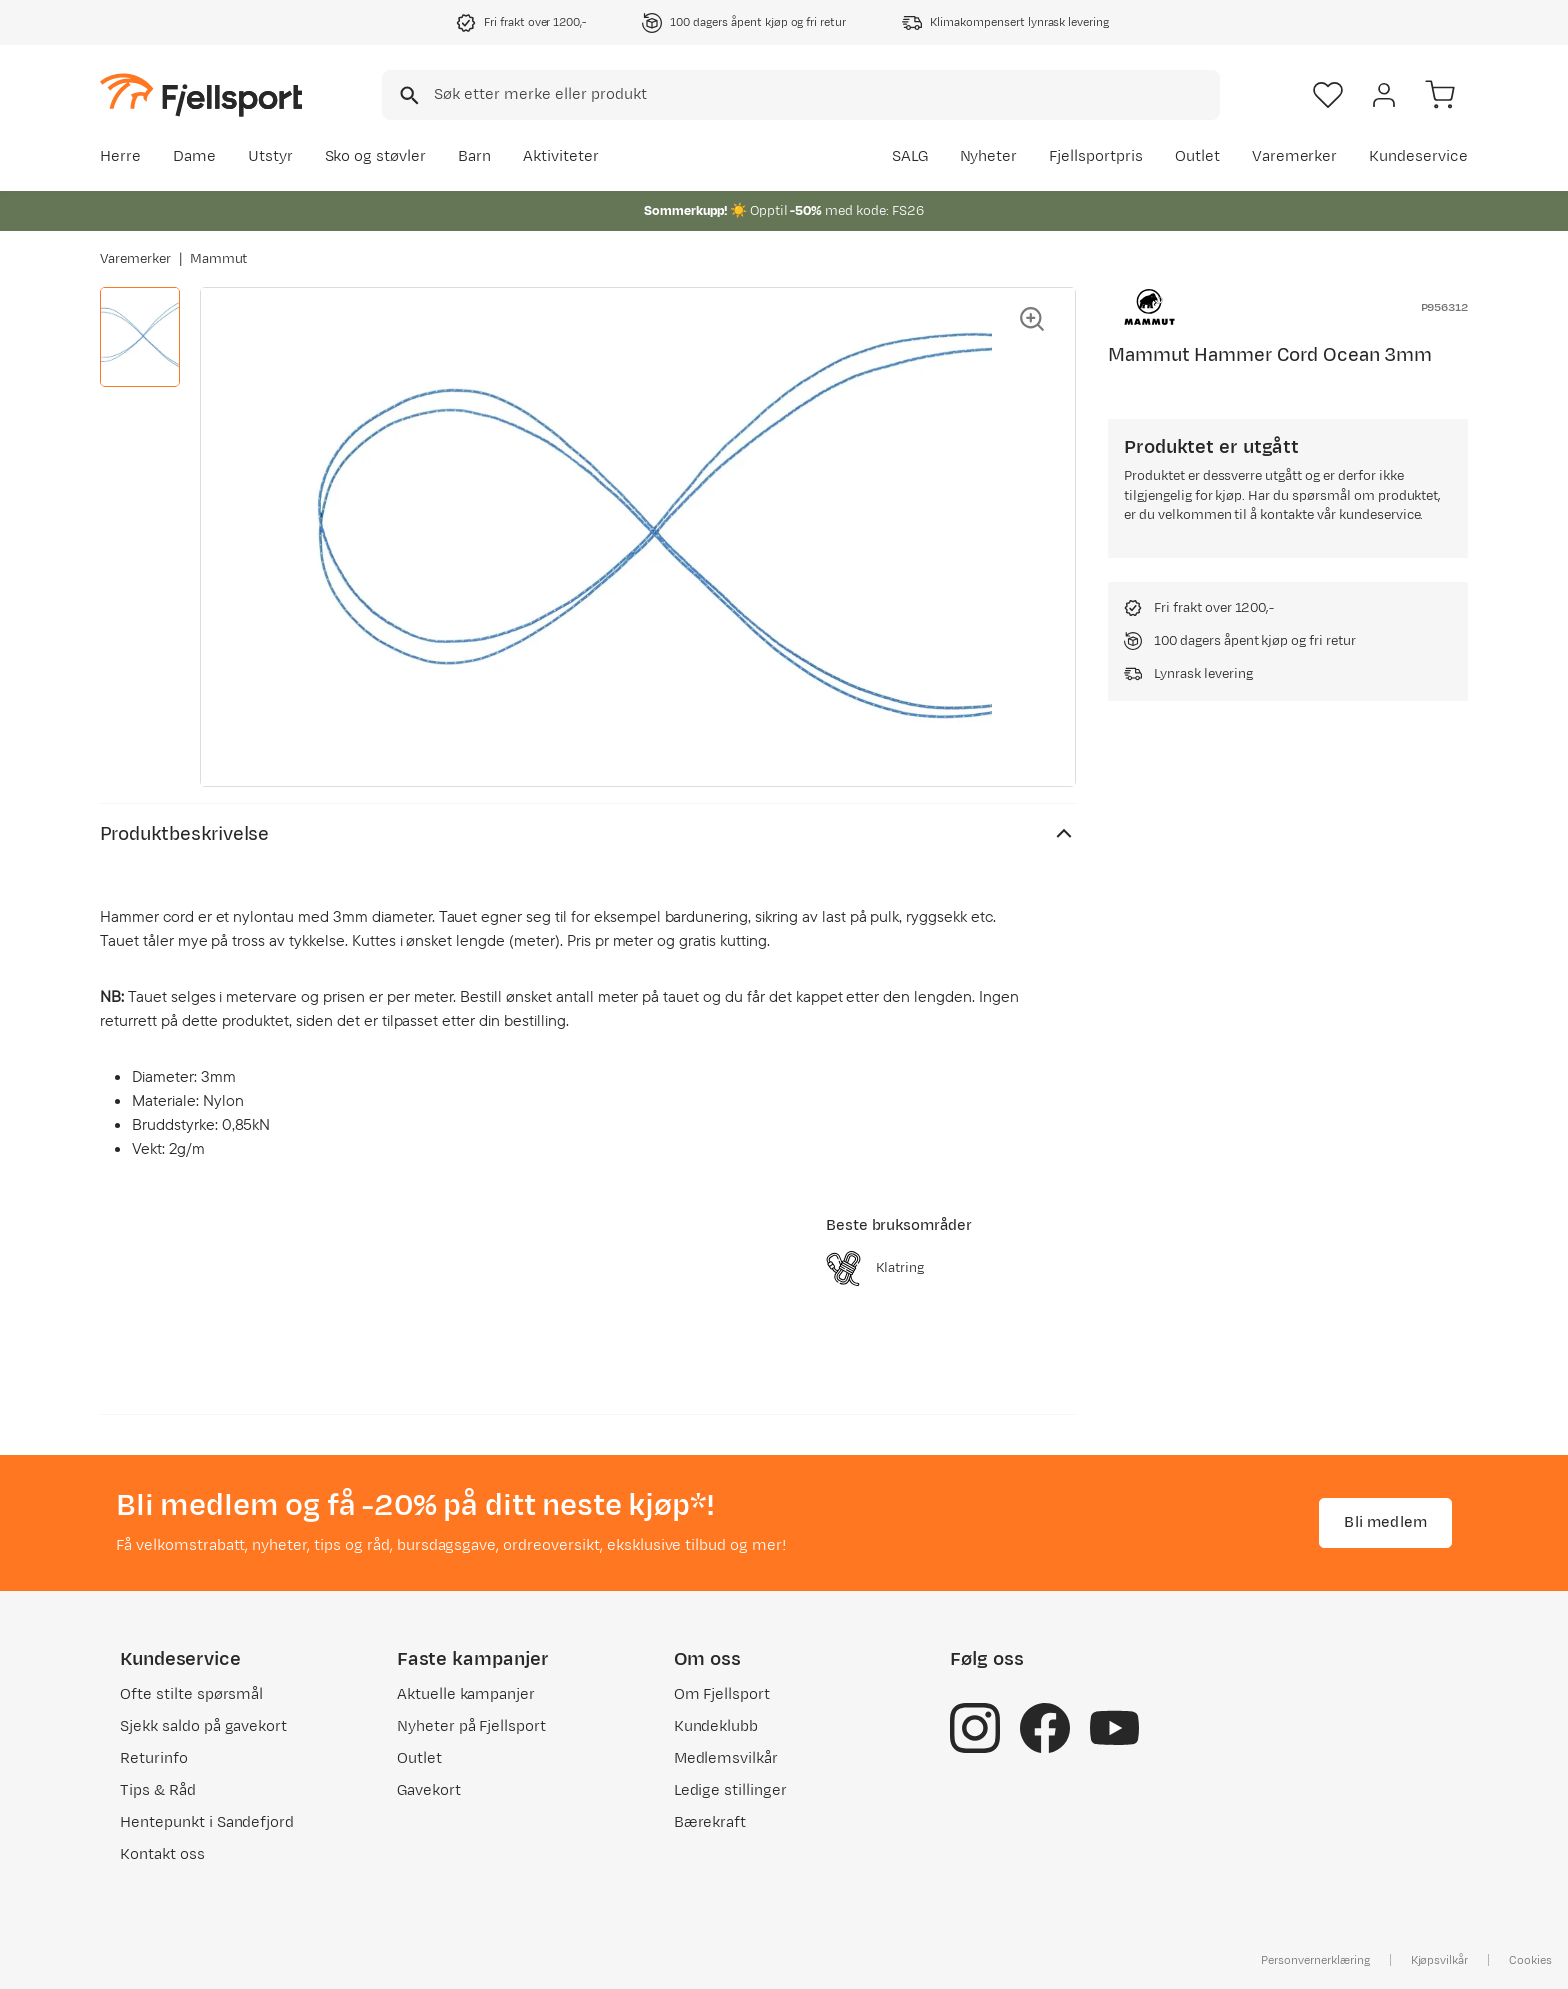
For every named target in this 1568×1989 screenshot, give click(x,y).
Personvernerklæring (1315, 1960)
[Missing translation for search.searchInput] (407, 95)
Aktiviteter (561, 156)
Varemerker (1295, 156)
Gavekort (429, 1790)
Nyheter (989, 156)
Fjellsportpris (1096, 156)
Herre (120, 156)
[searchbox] (825, 95)
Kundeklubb (716, 1726)
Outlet (1197, 156)
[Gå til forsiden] (201, 94)
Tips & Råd (158, 1790)
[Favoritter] (1328, 95)
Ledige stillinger (730, 1790)
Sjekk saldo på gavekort (203, 1726)
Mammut (219, 259)
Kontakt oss (162, 1854)
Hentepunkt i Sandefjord (207, 1822)
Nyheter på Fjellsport (471, 1726)
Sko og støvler (376, 156)
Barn (474, 156)
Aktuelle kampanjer (466, 1694)
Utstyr (270, 156)
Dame (194, 156)
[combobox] (801, 95)
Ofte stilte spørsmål (191, 1694)
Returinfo (154, 1758)
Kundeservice (1418, 156)
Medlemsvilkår (726, 1758)
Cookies (1530, 1960)
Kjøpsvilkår (1440, 1960)
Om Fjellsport (722, 1694)
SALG (910, 156)
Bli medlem (1385, 1522)
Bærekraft (710, 1822)
